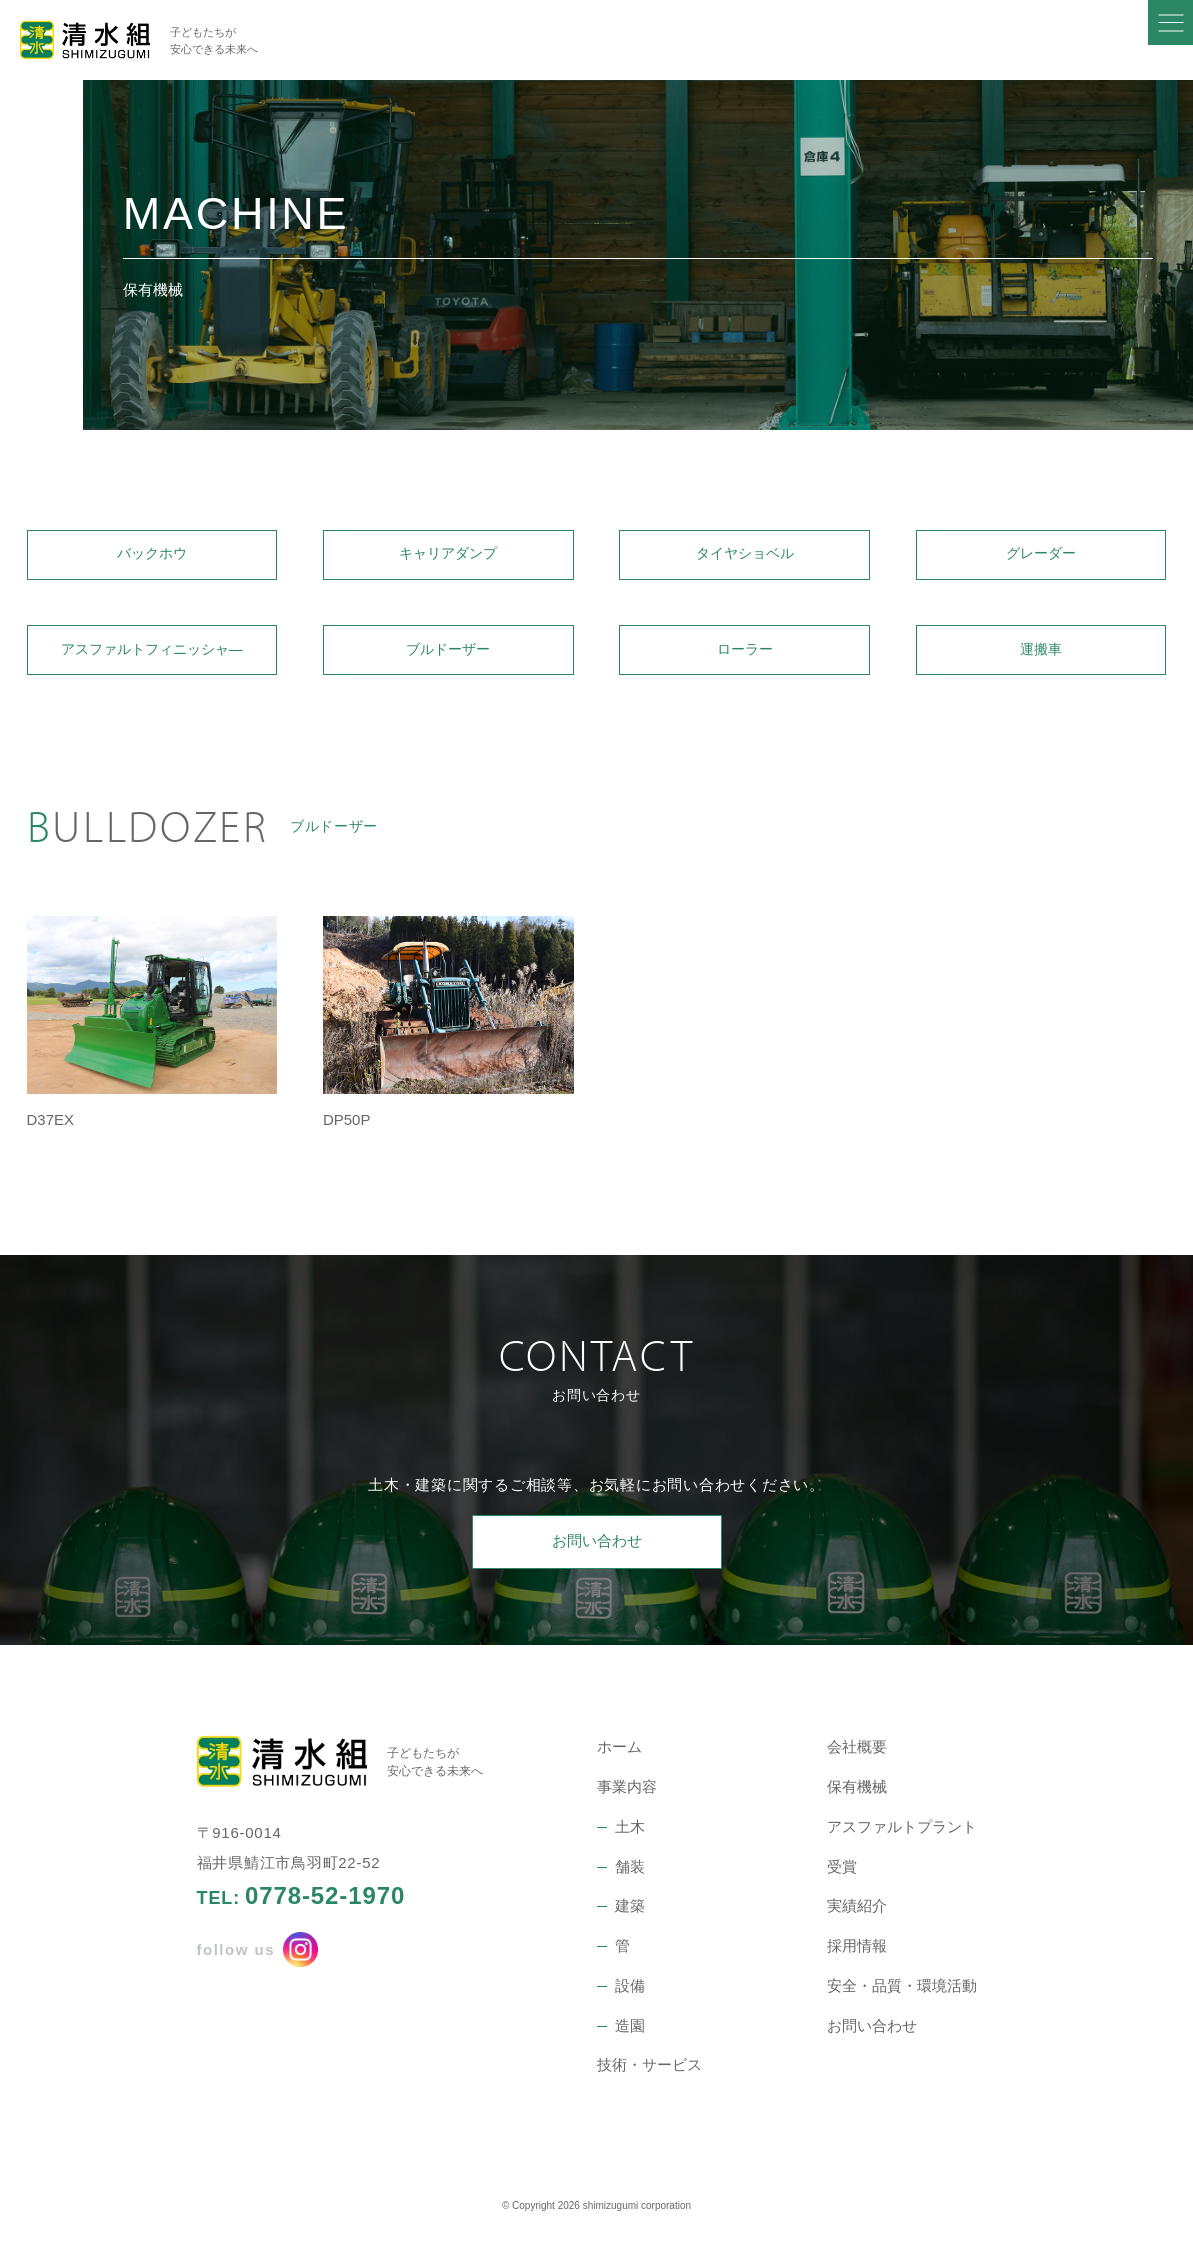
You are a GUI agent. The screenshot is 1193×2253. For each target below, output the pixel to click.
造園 (630, 2033)
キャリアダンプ (448, 556)
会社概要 (857, 1755)
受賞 (842, 1874)
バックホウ (151, 556)
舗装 (630, 1874)
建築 (630, 1914)
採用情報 (857, 1954)
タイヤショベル (744, 556)
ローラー (745, 655)
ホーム (619, 1755)
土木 (630, 1834)
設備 (630, 1993)
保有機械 (857, 1795)
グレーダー (1041, 556)
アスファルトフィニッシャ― (151, 655)
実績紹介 (857, 1914)
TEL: (301, 1904)
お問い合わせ (597, 1549)
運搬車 (1041, 655)
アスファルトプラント (902, 1834)
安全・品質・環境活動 (902, 1993)
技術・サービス (649, 2073)
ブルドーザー (448, 655)
